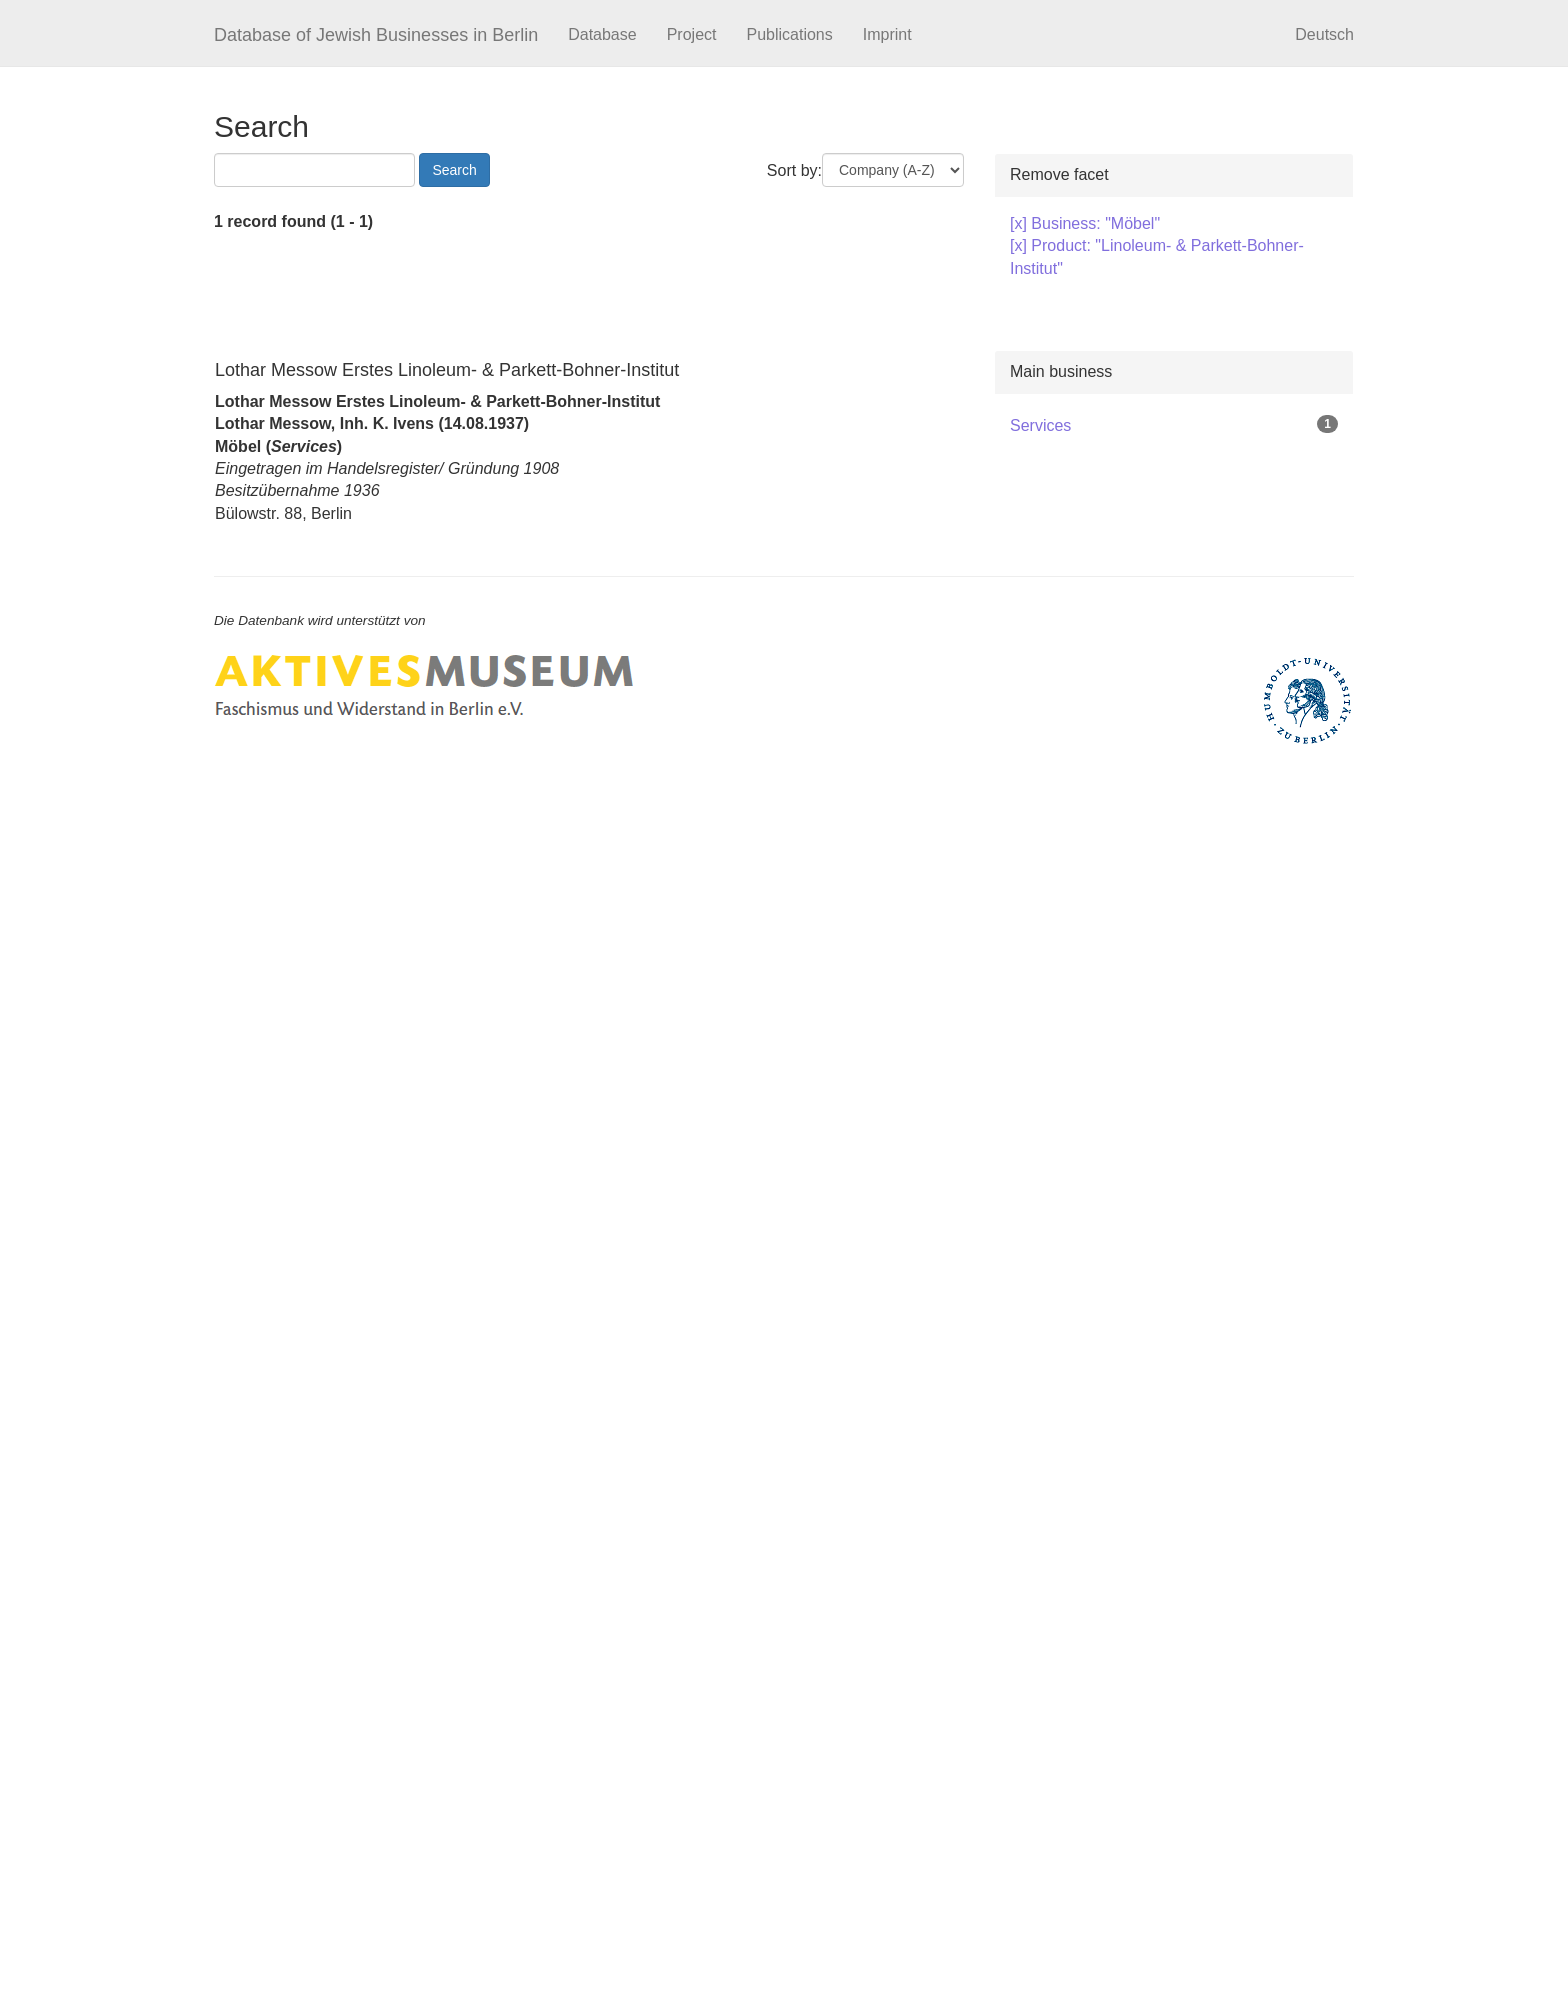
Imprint (887, 34)
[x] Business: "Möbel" (1085, 223)
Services (1040, 425)
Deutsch (1324, 34)
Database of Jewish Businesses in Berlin (376, 35)
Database (602, 34)
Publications (789, 34)
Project (692, 34)
